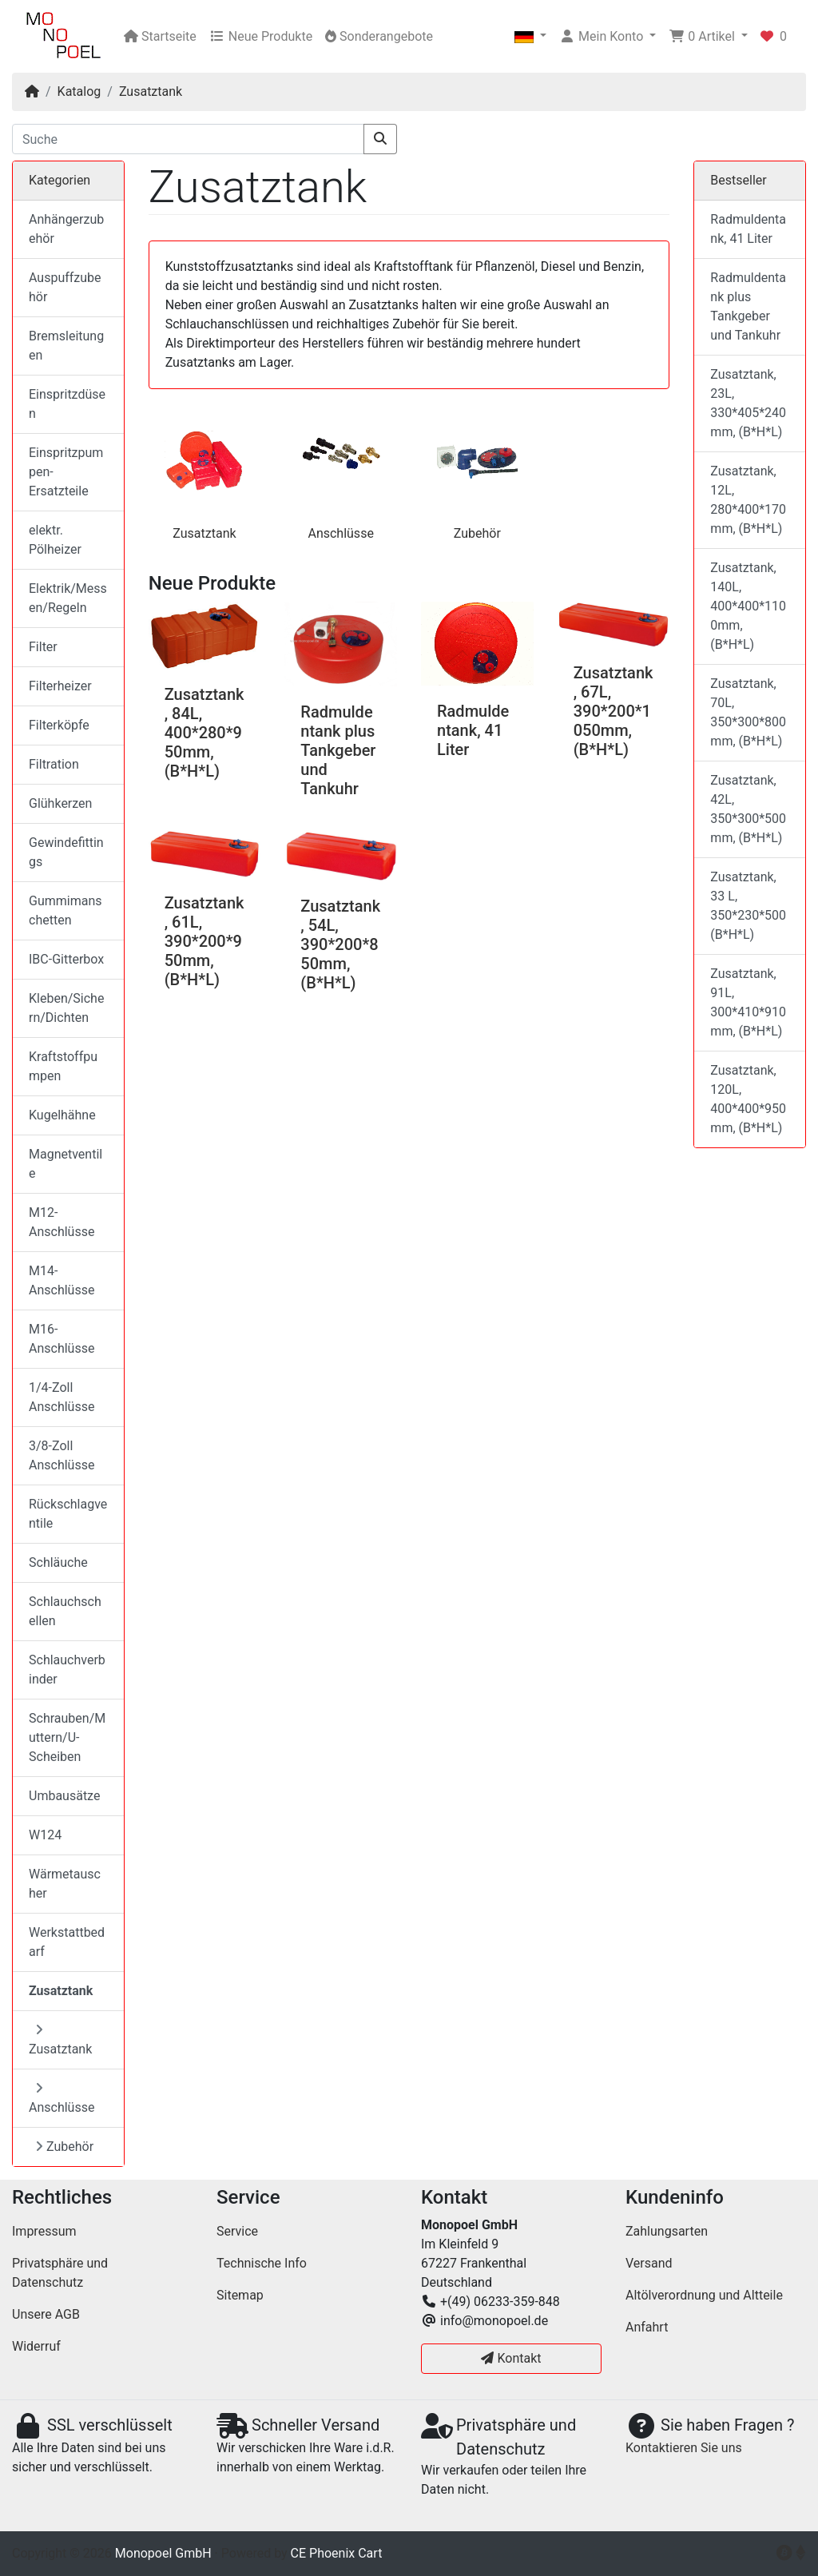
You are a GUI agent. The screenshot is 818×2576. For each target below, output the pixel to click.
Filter (43, 646)
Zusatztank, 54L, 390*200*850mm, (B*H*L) (340, 944)
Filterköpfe (59, 725)
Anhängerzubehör (66, 229)
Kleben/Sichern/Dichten (66, 1008)
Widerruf (36, 2346)
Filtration (54, 764)
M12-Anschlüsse (61, 1222)
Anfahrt (646, 2327)
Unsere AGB (46, 2314)
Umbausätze (64, 1795)
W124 (45, 1835)
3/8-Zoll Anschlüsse (61, 1455)
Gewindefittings (66, 852)
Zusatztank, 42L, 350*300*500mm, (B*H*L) (748, 809)
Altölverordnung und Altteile (704, 2295)
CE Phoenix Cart (337, 2553)
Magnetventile (65, 1164)
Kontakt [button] (511, 2358)
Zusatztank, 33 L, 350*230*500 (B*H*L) (748, 905)
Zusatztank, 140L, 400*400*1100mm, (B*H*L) (748, 606)
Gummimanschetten (65, 910)
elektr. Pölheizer (55, 540)
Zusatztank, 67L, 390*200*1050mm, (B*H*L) (613, 711)
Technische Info (261, 2263)
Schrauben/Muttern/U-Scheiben (67, 1737)
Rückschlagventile (68, 1514)
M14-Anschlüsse (61, 1280)
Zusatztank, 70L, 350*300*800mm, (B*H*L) (748, 712)
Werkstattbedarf (67, 1942)
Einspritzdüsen (67, 404)
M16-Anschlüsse (61, 1339)
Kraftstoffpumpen (63, 1066)
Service (237, 2231)
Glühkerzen (60, 803)
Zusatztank (150, 91)
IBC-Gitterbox (66, 959)
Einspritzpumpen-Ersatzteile (66, 472)
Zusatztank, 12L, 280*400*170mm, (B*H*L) (748, 499)
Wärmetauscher (65, 1883)
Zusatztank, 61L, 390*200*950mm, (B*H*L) (204, 941)
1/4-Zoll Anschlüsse (61, 1397)
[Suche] (188, 139)
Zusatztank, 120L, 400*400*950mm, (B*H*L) (748, 1099)
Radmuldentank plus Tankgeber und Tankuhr (337, 750)
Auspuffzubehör (65, 287)
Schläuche (58, 1562)
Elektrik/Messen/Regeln (68, 598)
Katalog (79, 91)
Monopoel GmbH (163, 2553)
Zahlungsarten (666, 2231)
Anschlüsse (340, 533)
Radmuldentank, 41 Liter (473, 730)
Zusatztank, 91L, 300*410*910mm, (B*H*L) (748, 1002)
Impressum (44, 2231)
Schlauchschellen (65, 1611)
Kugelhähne (62, 1115)
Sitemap (240, 2295)
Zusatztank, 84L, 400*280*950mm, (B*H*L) (204, 733)
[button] (530, 37)
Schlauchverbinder (67, 1669)
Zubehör (477, 533)
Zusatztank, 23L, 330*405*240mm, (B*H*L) (748, 403)
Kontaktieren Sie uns (683, 2447)
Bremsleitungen (66, 345)
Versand (649, 2263)
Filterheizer (60, 686)
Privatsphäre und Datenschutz (60, 2273)
